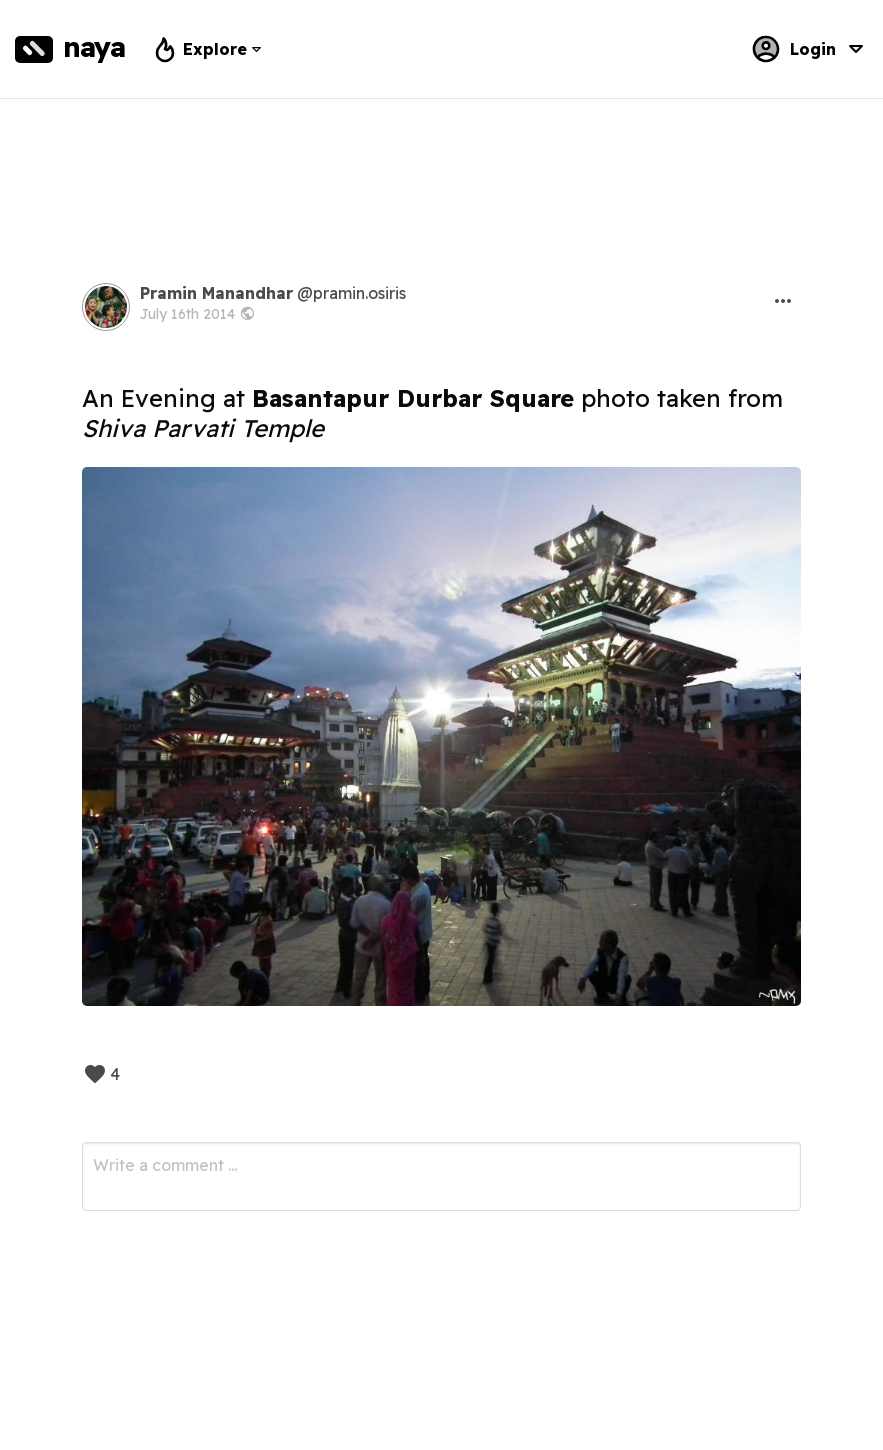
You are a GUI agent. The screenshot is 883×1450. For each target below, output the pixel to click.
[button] (783, 301)
